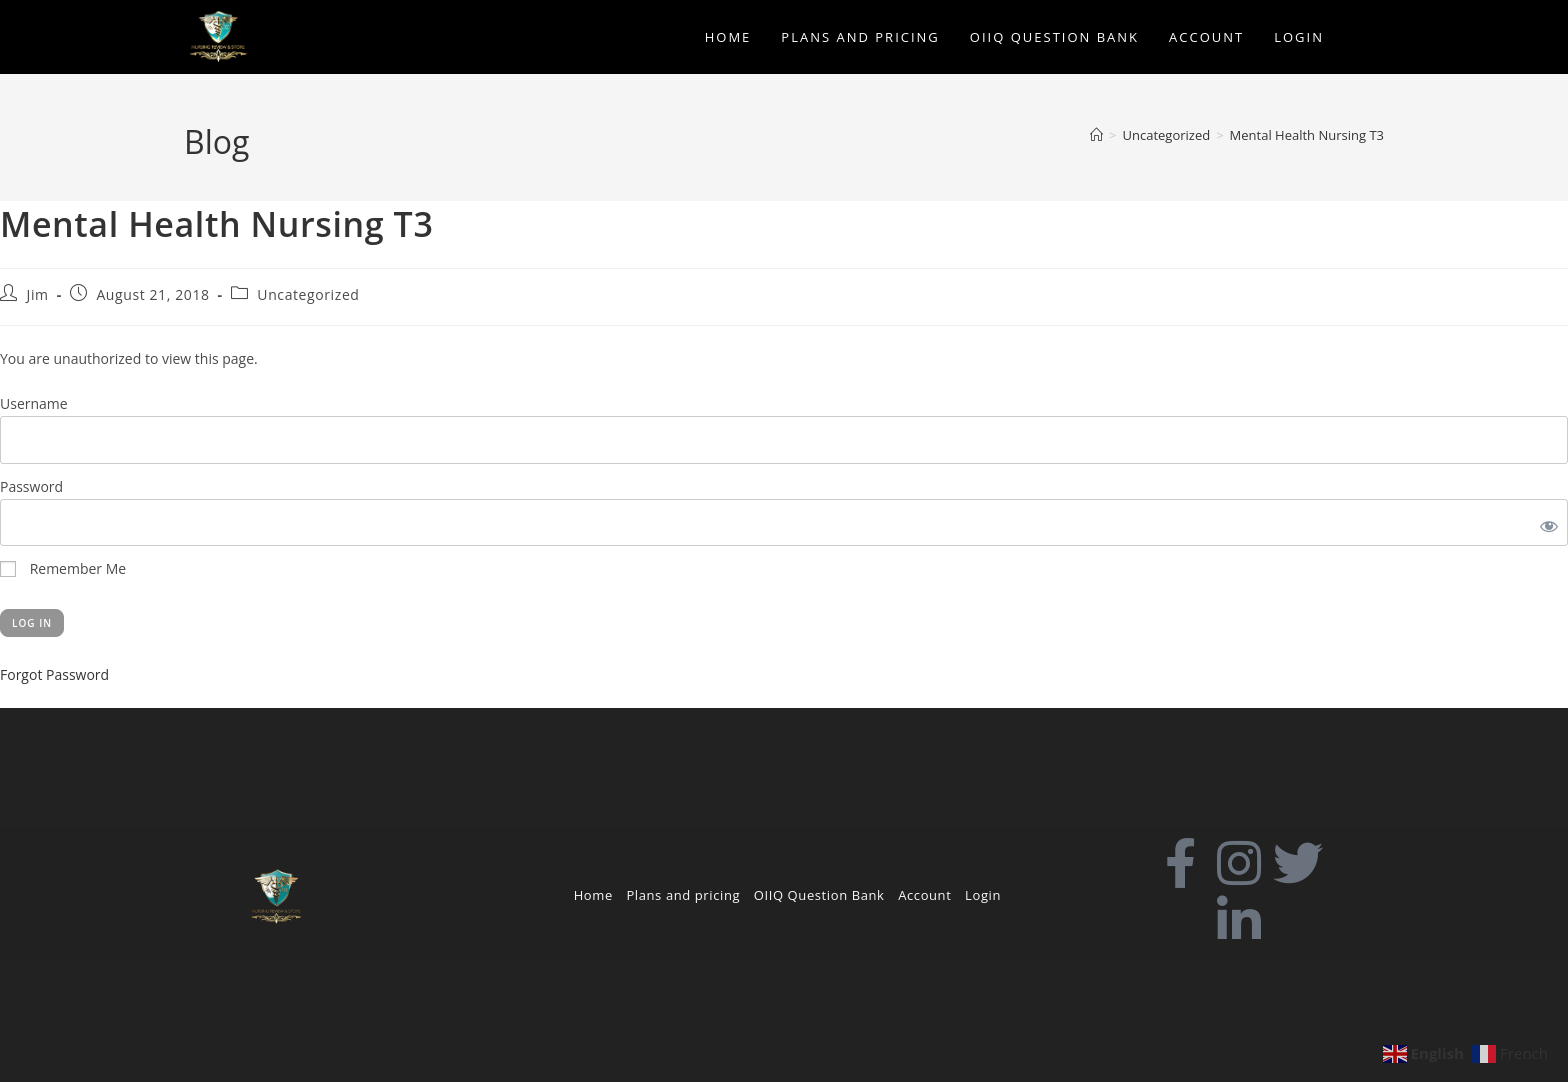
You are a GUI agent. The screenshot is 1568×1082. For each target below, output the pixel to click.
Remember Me (63, 568)
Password (31, 486)
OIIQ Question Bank (819, 895)
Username (34, 403)
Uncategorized (308, 294)
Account (924, 895)
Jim (38, 294)
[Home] (1096, 135)
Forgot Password (54, 674)
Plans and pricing (683, 895)
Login (983, 895)
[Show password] (1545, 522)
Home (593, 895)
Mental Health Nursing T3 (1307, 135)
